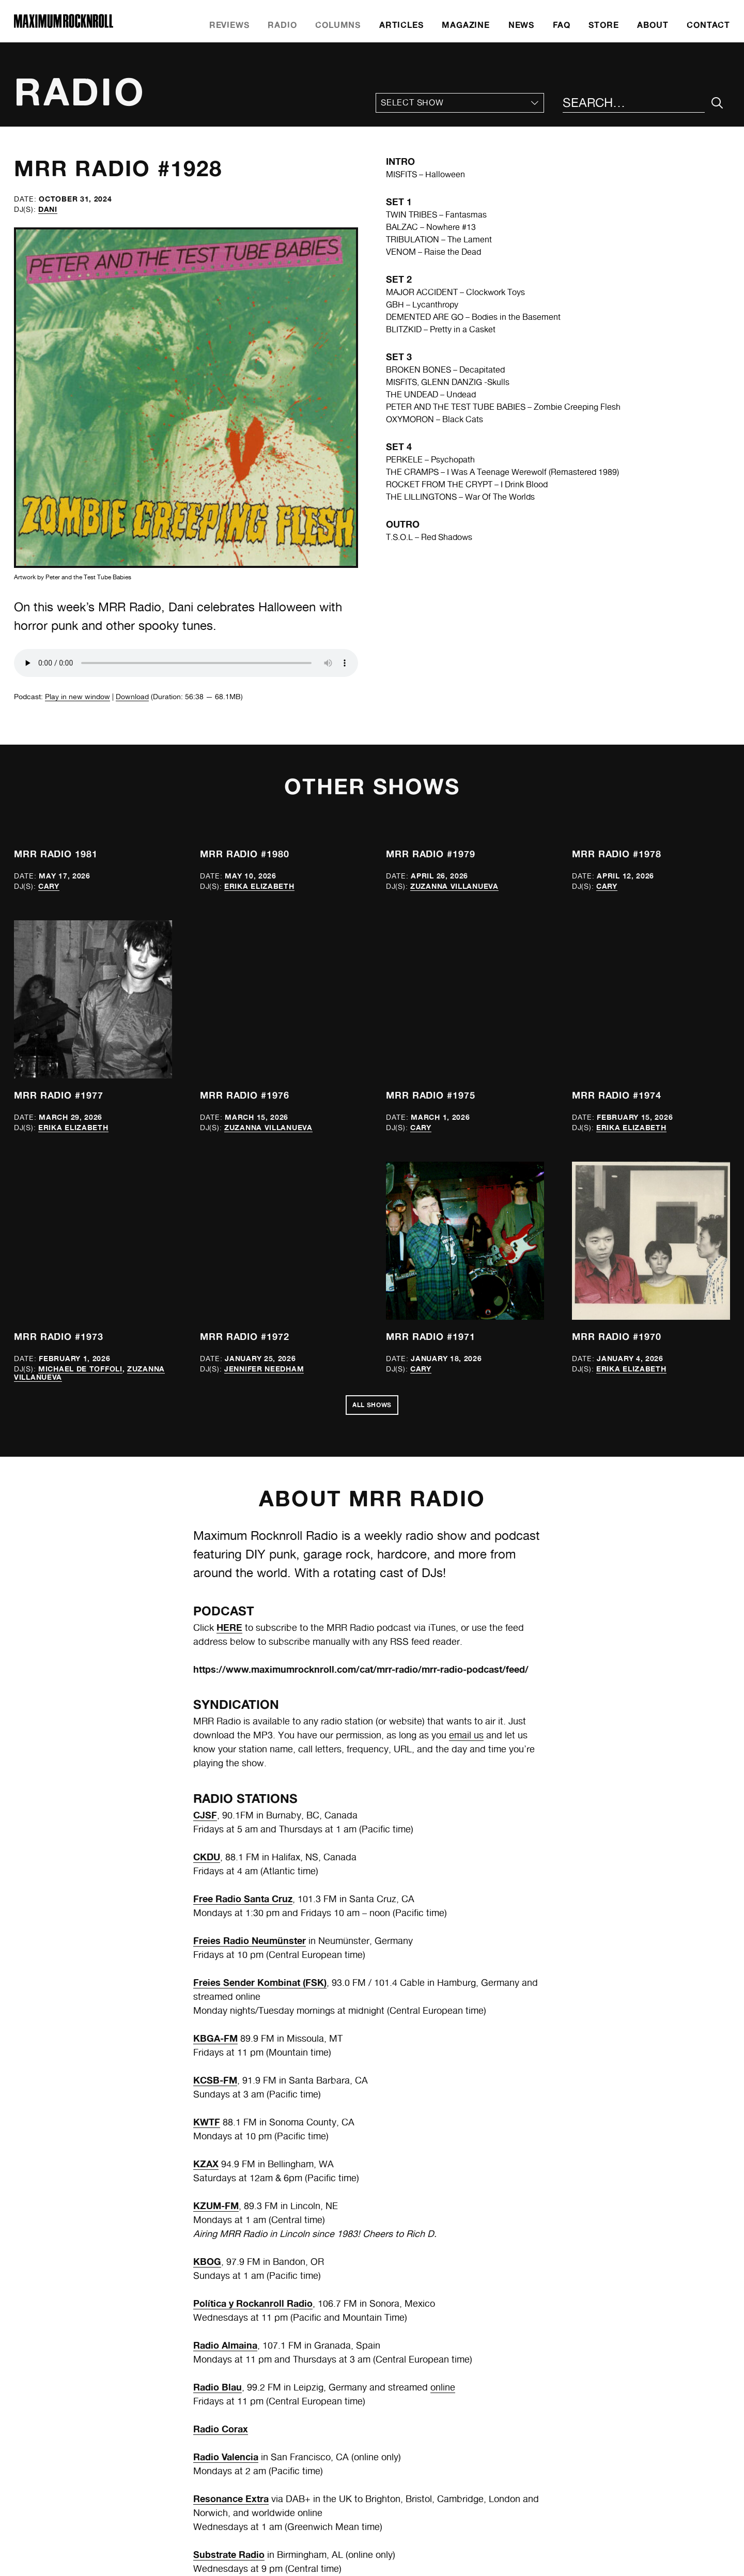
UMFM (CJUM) (225, 2302)
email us (466, 1441)
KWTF (206, 1828)
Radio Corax (220, 2135)
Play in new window (77, 696)
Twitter (398, 2515)
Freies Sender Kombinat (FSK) (260, 1688)
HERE (229, 1333)
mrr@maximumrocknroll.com (439, 2478)
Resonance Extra (231, 2205)
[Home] (63, 25)
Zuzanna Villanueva (454, 886)
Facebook (404, 2503)
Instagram (404, 2528)
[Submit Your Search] (717, 103)
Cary (48, 886)
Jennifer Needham (264, 1070)
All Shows (372, 1109)
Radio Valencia (225, 2163)
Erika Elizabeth (259, 886)
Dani (47, 209)
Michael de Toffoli (80, 1070)
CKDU (206, 1563)
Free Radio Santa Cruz (242, 1605)
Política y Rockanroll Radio (253, 2009)
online (442, 2093)
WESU (207, 2344)
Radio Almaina (225, 2051)
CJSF (205, 1521)
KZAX (206, 1870)
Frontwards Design (444, 2557)
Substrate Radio (229, 2260)
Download (132, 696)
